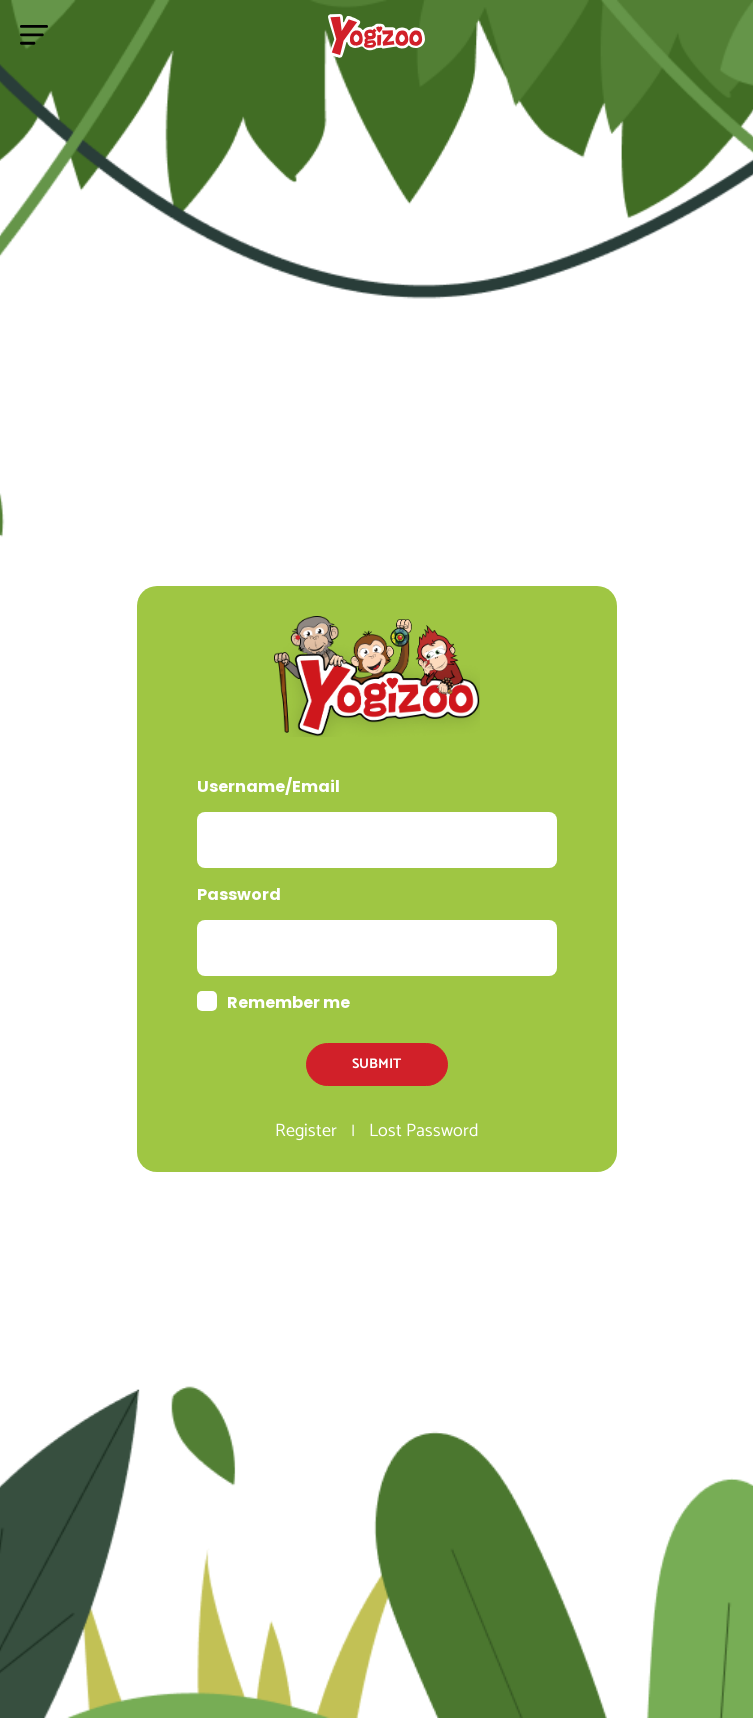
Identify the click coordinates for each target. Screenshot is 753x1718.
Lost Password (424, 1131)
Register (306, 1131)
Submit (376, 1064)
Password (239, 894)
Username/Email (268, 786)
